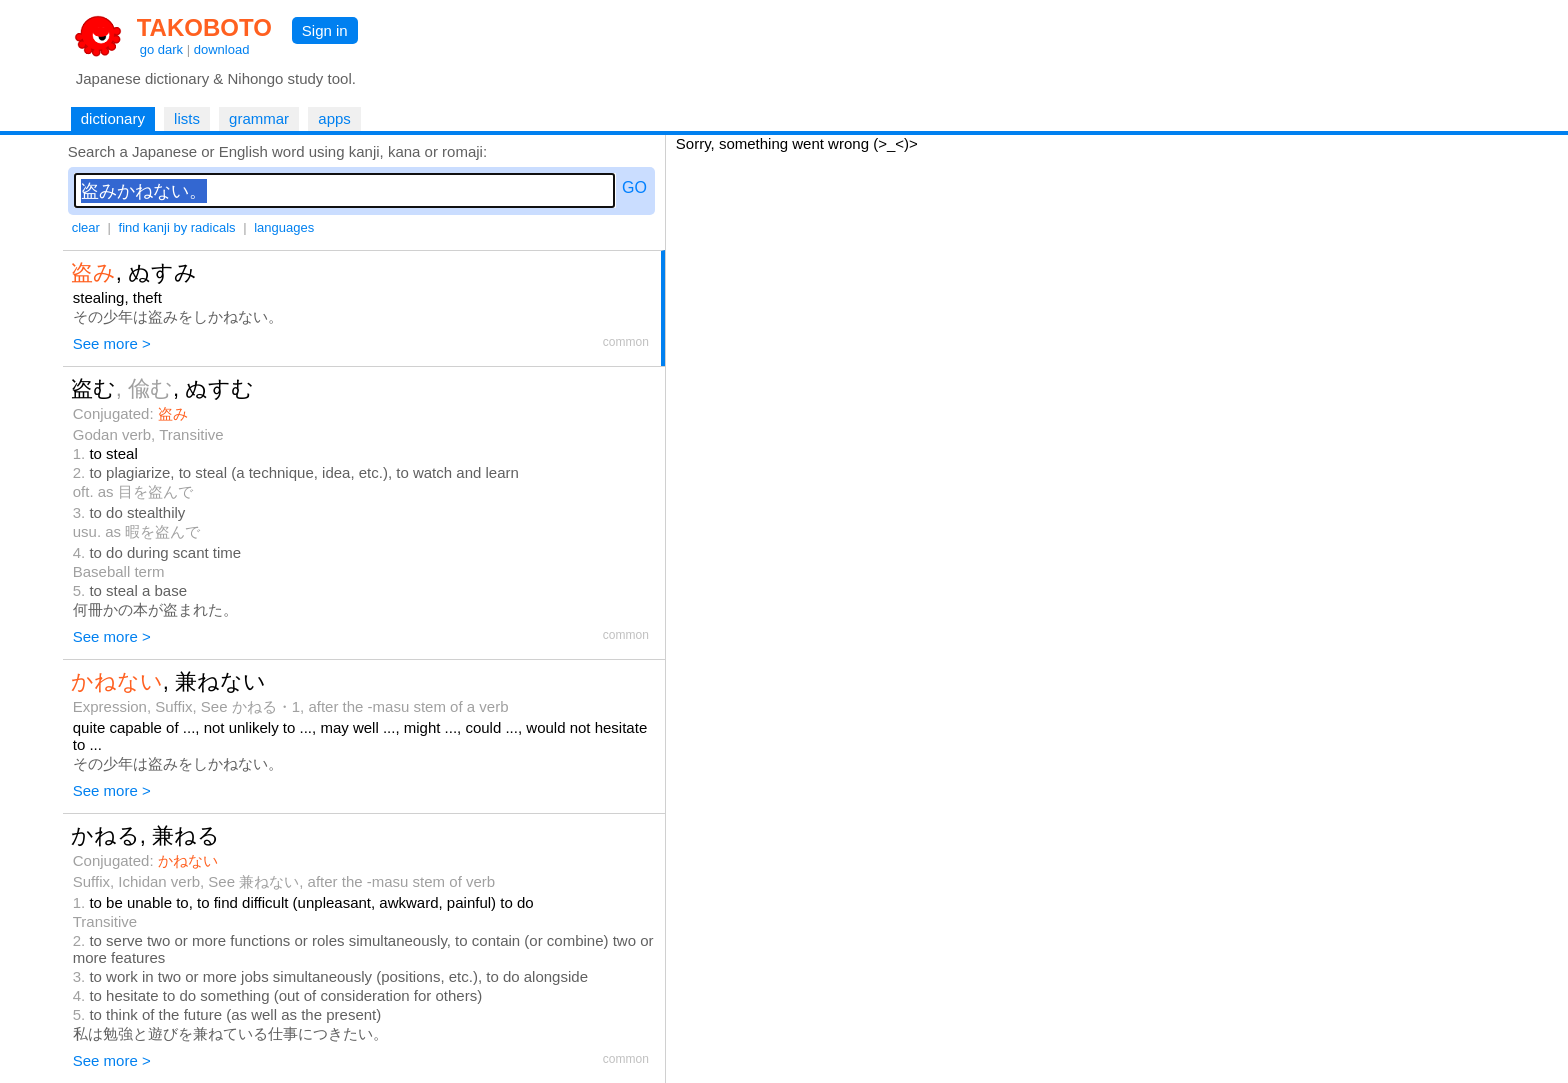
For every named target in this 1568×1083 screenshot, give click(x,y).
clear (86, 227)
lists (187, 118)
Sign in (325, 30)
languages (284, 227)
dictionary (113, 118)
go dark (161, 49)
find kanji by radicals (177, 227)
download (222, 49)
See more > (112, 343)
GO (634, 187)
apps (334, 118)
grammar (259, 118)
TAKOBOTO (204, 27)
